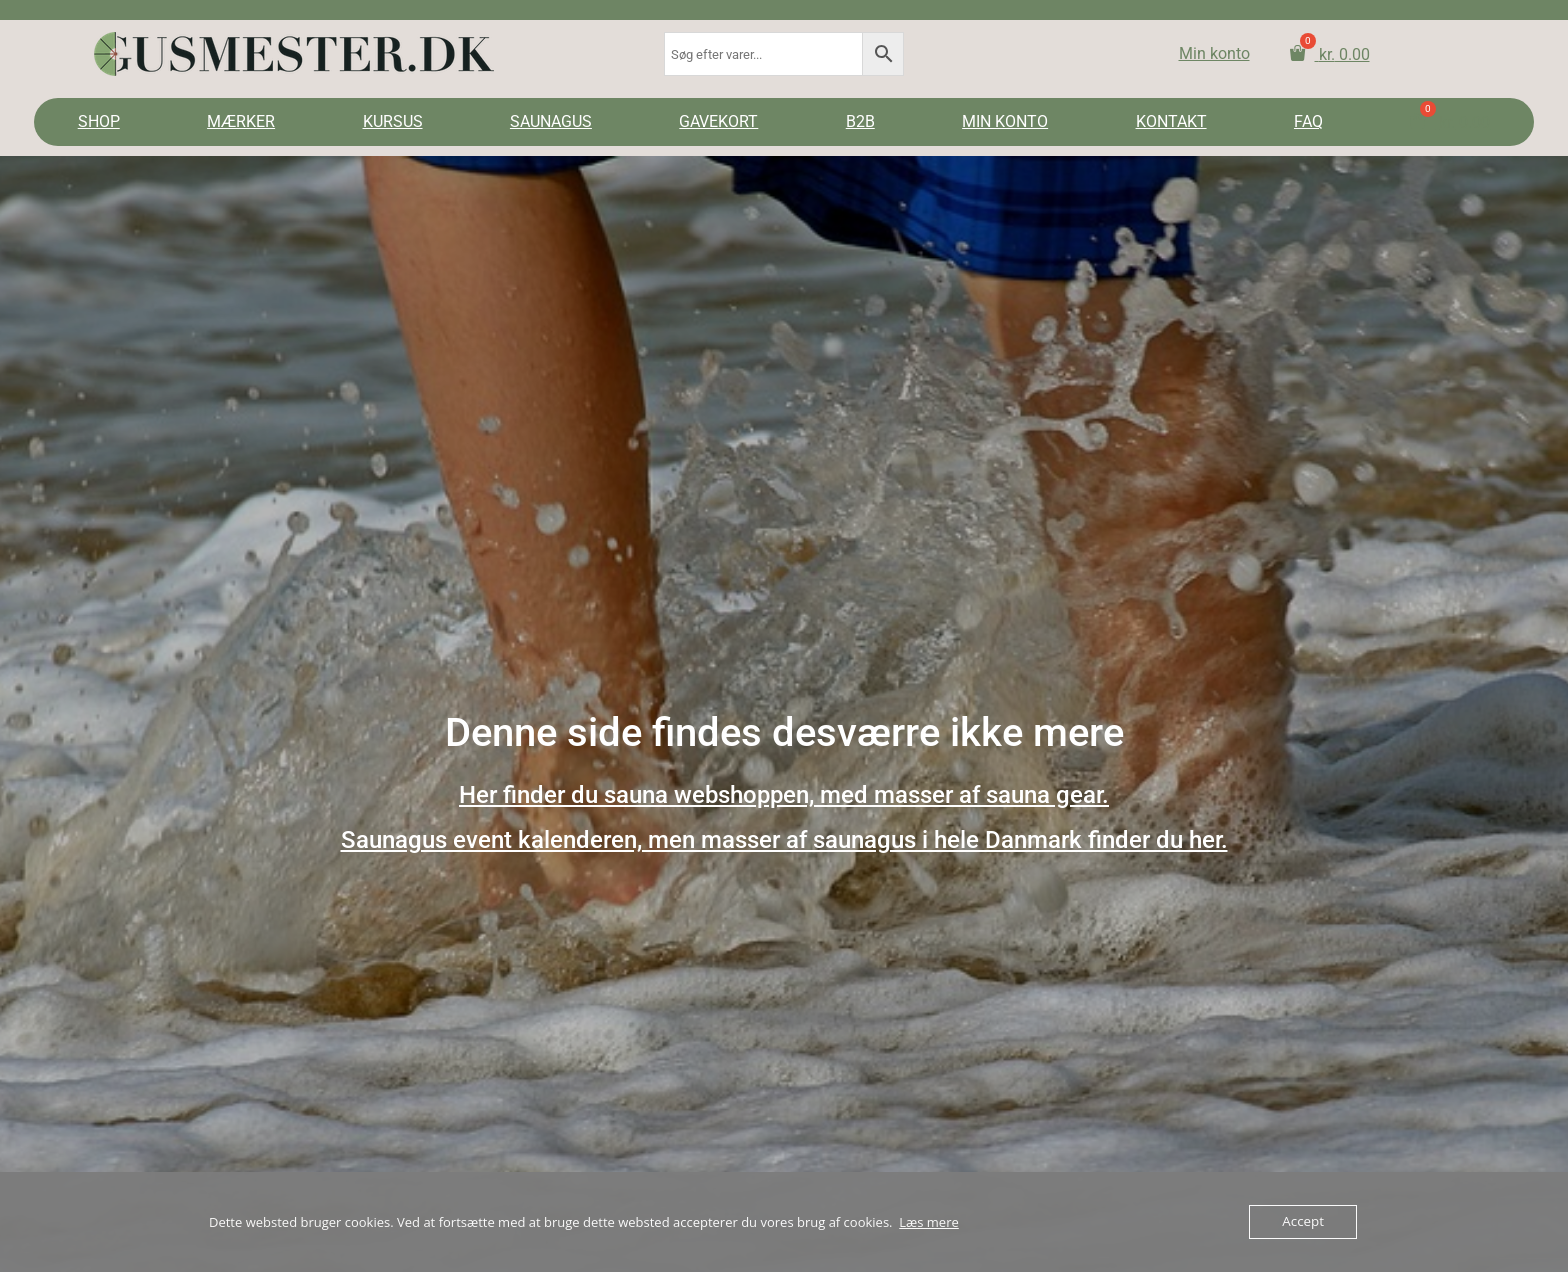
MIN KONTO (1005, 121)
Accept (1303, 1222)
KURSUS (393, 121)
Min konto (1214, 53)
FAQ (1308, 121)
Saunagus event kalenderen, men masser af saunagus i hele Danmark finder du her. (784, 840)
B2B (860, 121)
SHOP (99, 121)
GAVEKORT (718, 121)
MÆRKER (241, 121)
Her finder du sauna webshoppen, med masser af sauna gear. (784, 795)
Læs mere (929, 1222)
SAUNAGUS (551, 121)
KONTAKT (1171, 121)
